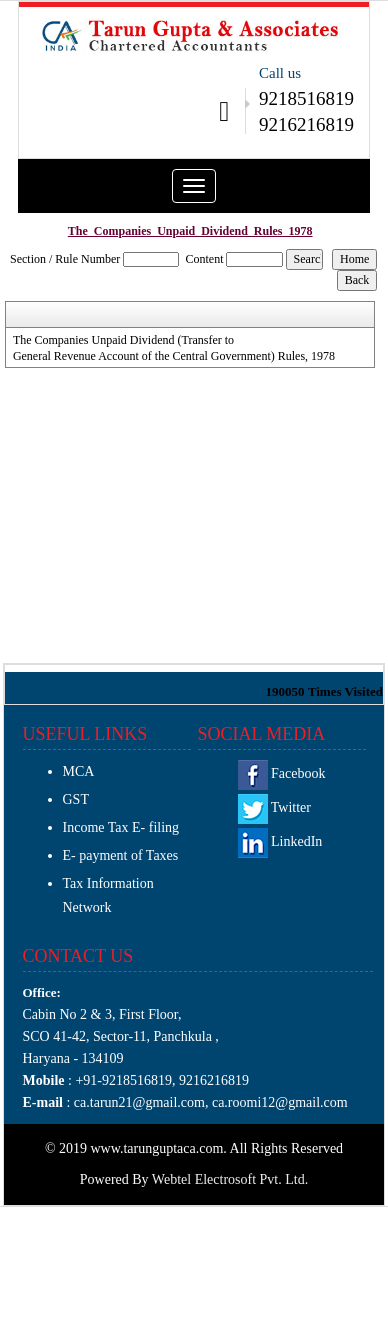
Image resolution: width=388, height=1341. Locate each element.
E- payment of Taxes (121, 855)
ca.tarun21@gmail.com (137, 1102)
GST (76, 799)
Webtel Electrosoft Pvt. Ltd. (230, 1179)
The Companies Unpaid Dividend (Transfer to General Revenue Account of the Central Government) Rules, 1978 (174, 348)
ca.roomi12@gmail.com (280, 1102)
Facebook (282, 773)
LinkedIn (280, 841)
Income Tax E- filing (121, 827)
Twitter (274, 807)
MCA (79, 771)
